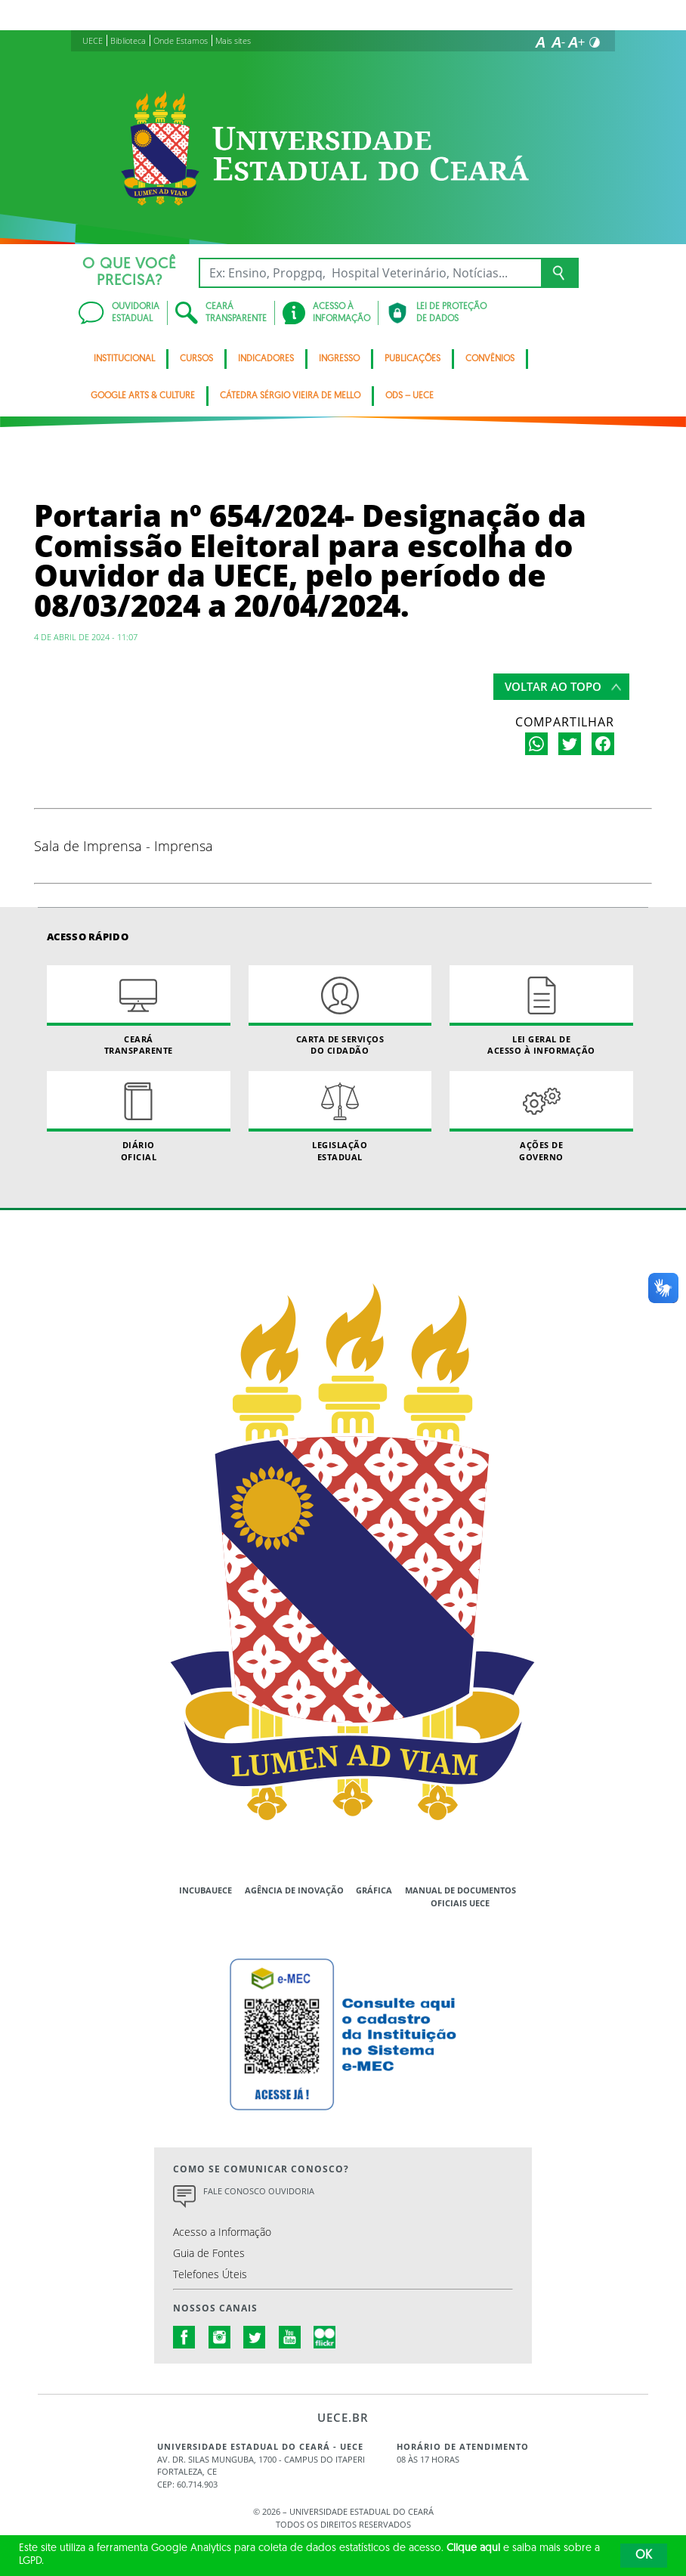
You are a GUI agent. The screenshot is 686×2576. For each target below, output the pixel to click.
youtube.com (290, 2337)
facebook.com (184, 2337)
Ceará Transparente (138, 1010)
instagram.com (220, 2337)
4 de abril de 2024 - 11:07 (86, 636)
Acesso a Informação (222, 2232)
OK (643, 2556)
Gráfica (374, 1890)
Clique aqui (473, 2548)
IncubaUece (205, 1890)
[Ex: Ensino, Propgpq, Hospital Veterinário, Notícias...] (370, 273)
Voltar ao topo (553, 686)
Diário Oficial (138, 1116)
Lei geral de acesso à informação (541, 1010)
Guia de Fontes (209, 2253)
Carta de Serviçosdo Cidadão (340, 1010)
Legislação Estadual (340, 1116)
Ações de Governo (541, 1116)
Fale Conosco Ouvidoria (258, 2191)
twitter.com (254, 2337)
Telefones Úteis (210, 2274)
